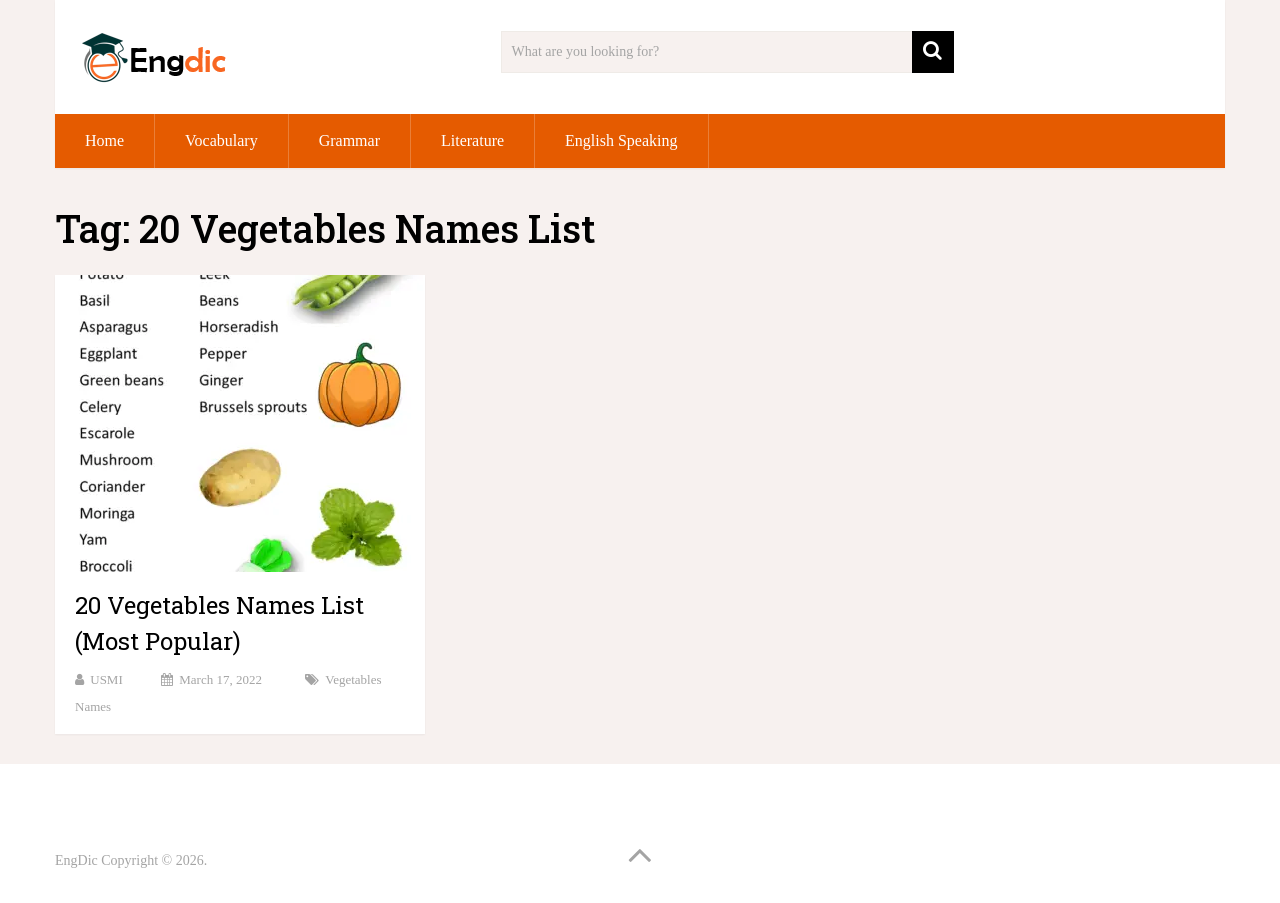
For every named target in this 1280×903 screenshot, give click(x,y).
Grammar (349, 140)
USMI (106, 679)
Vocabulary (221, 140)
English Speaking (621, 140)
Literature (472, 140)
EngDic (76, 860)
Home (104, 140)
